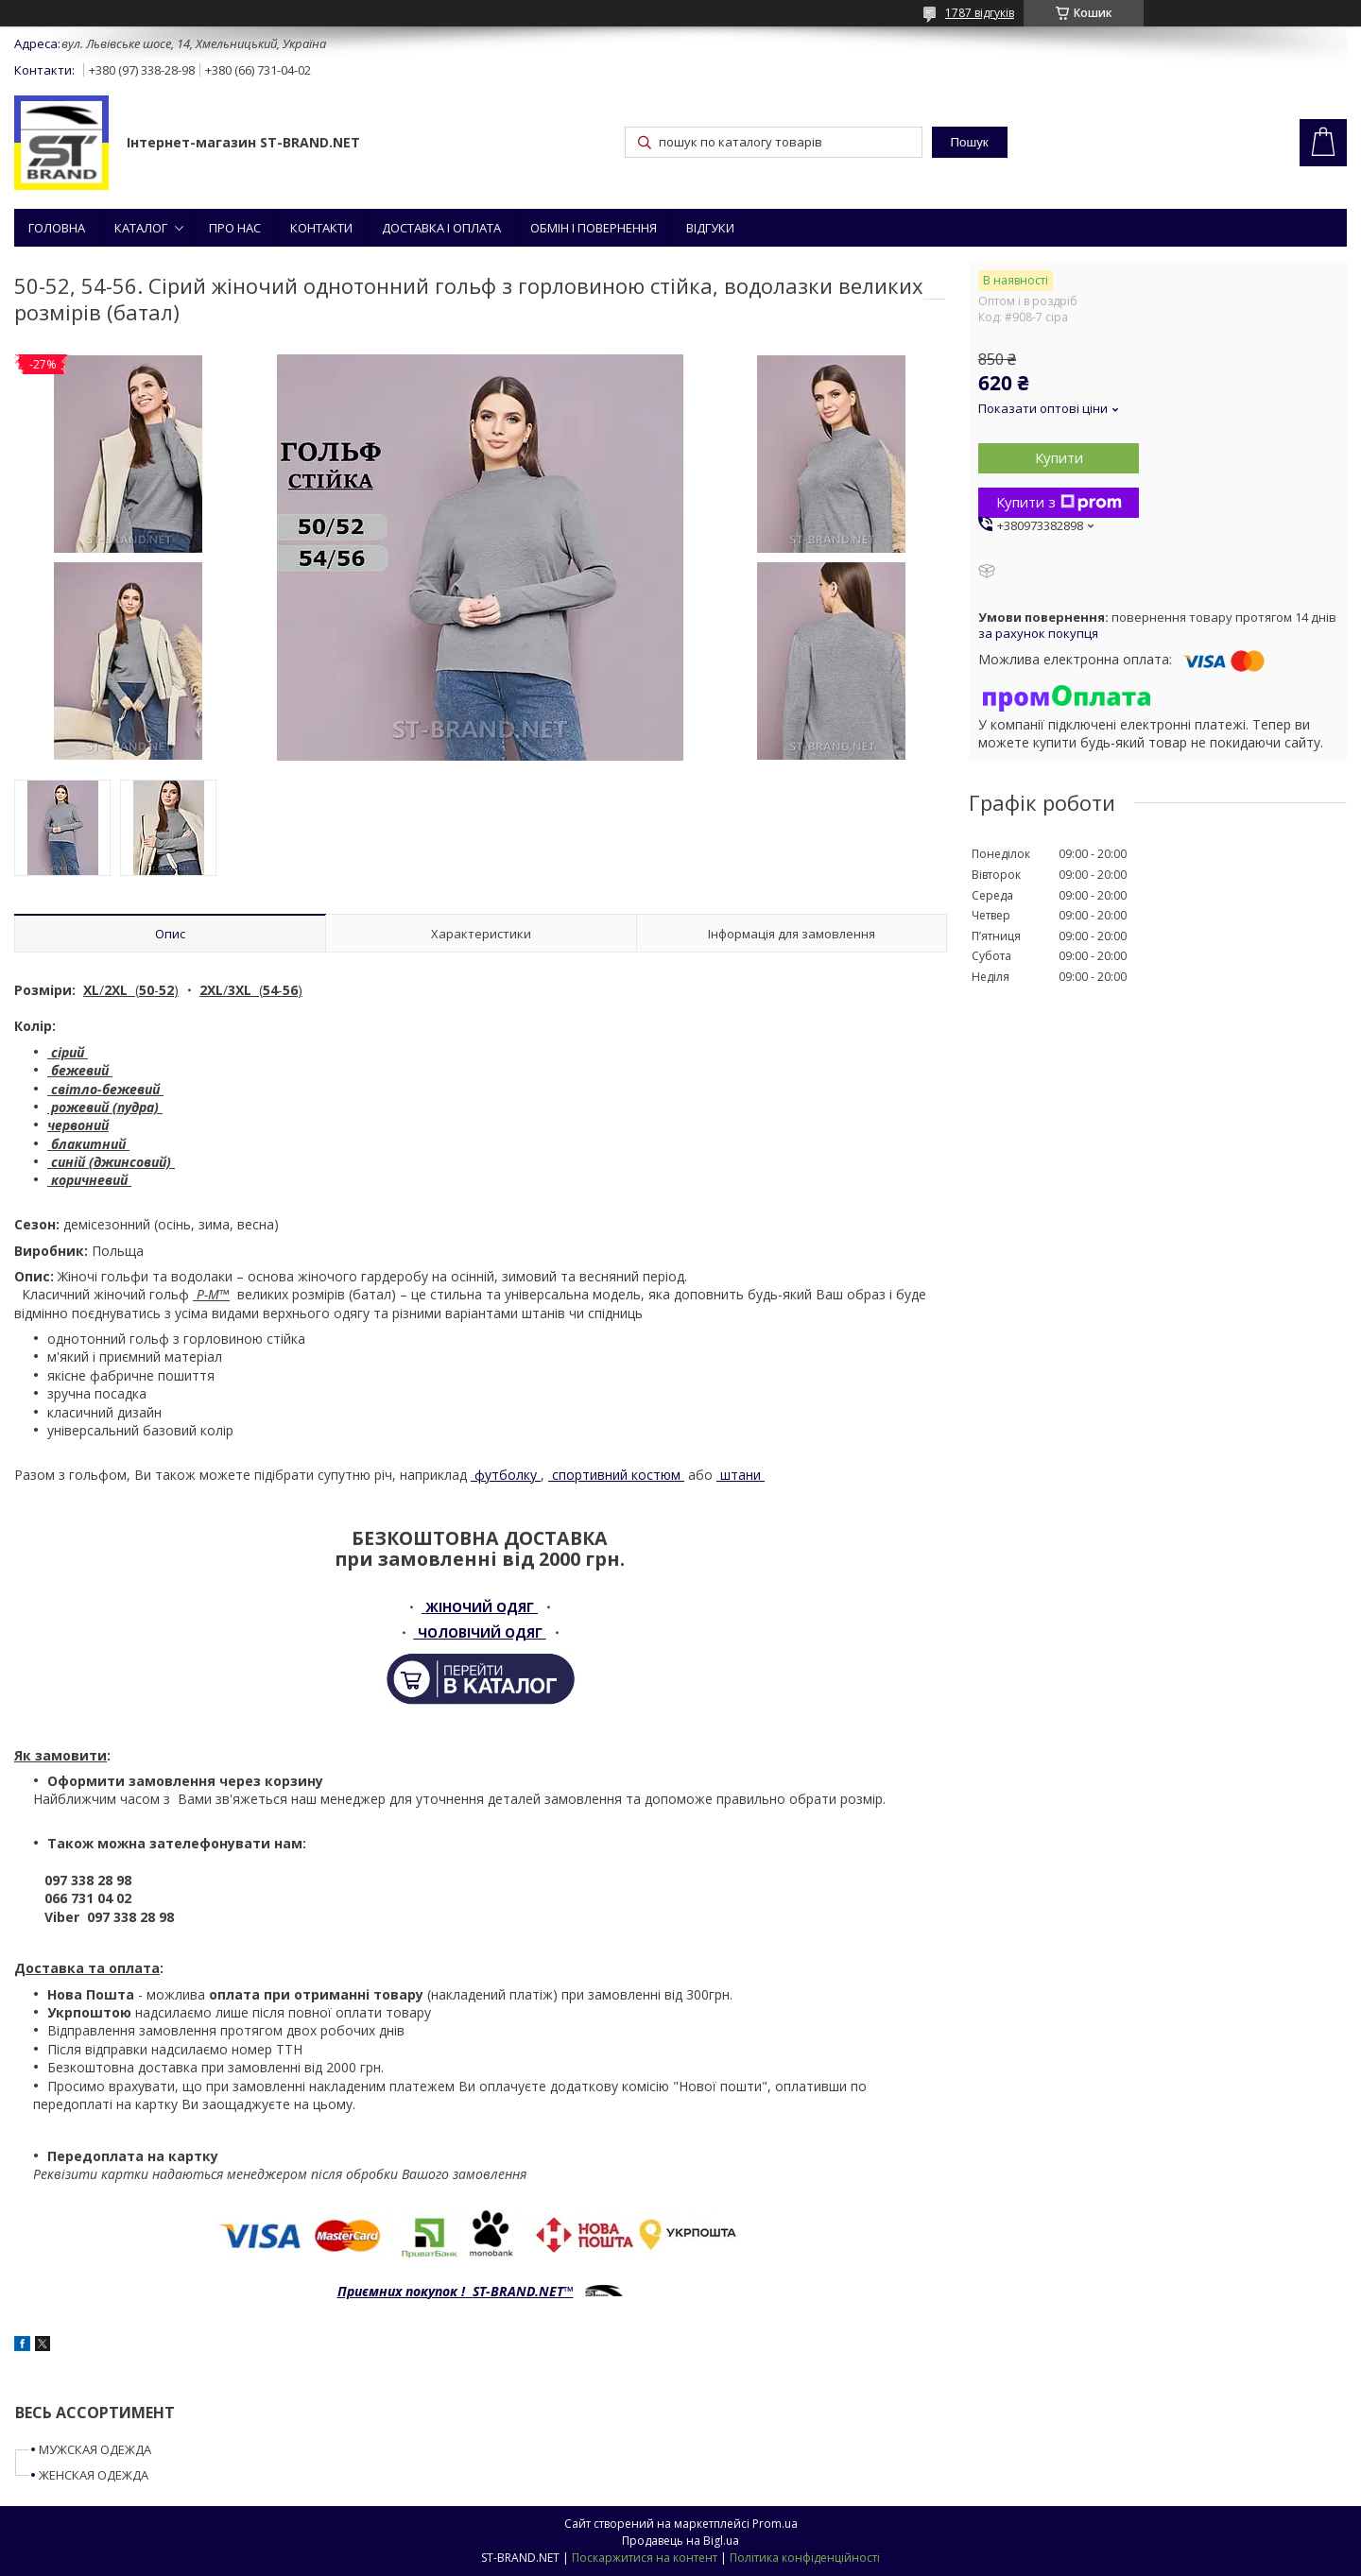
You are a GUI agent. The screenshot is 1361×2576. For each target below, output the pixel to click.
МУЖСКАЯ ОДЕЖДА (95, 2449)
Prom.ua (775, 2524)
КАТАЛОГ (140, 227)
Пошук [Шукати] (970, 142)
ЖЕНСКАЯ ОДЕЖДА (93, 2474)
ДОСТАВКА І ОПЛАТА (441, 227)
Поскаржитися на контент (644, 2558)
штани (740, 1475)
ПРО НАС (235, 227)
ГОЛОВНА (56, 227)
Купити (1059, 457)
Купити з (1059, 501)
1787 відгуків (979, 13)
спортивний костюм (616, 1475)
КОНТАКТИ (321, 227)
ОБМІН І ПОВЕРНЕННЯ (593, 227)
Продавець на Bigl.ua (680, 2541)
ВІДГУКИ (710, 227)
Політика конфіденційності (805, 2558)
